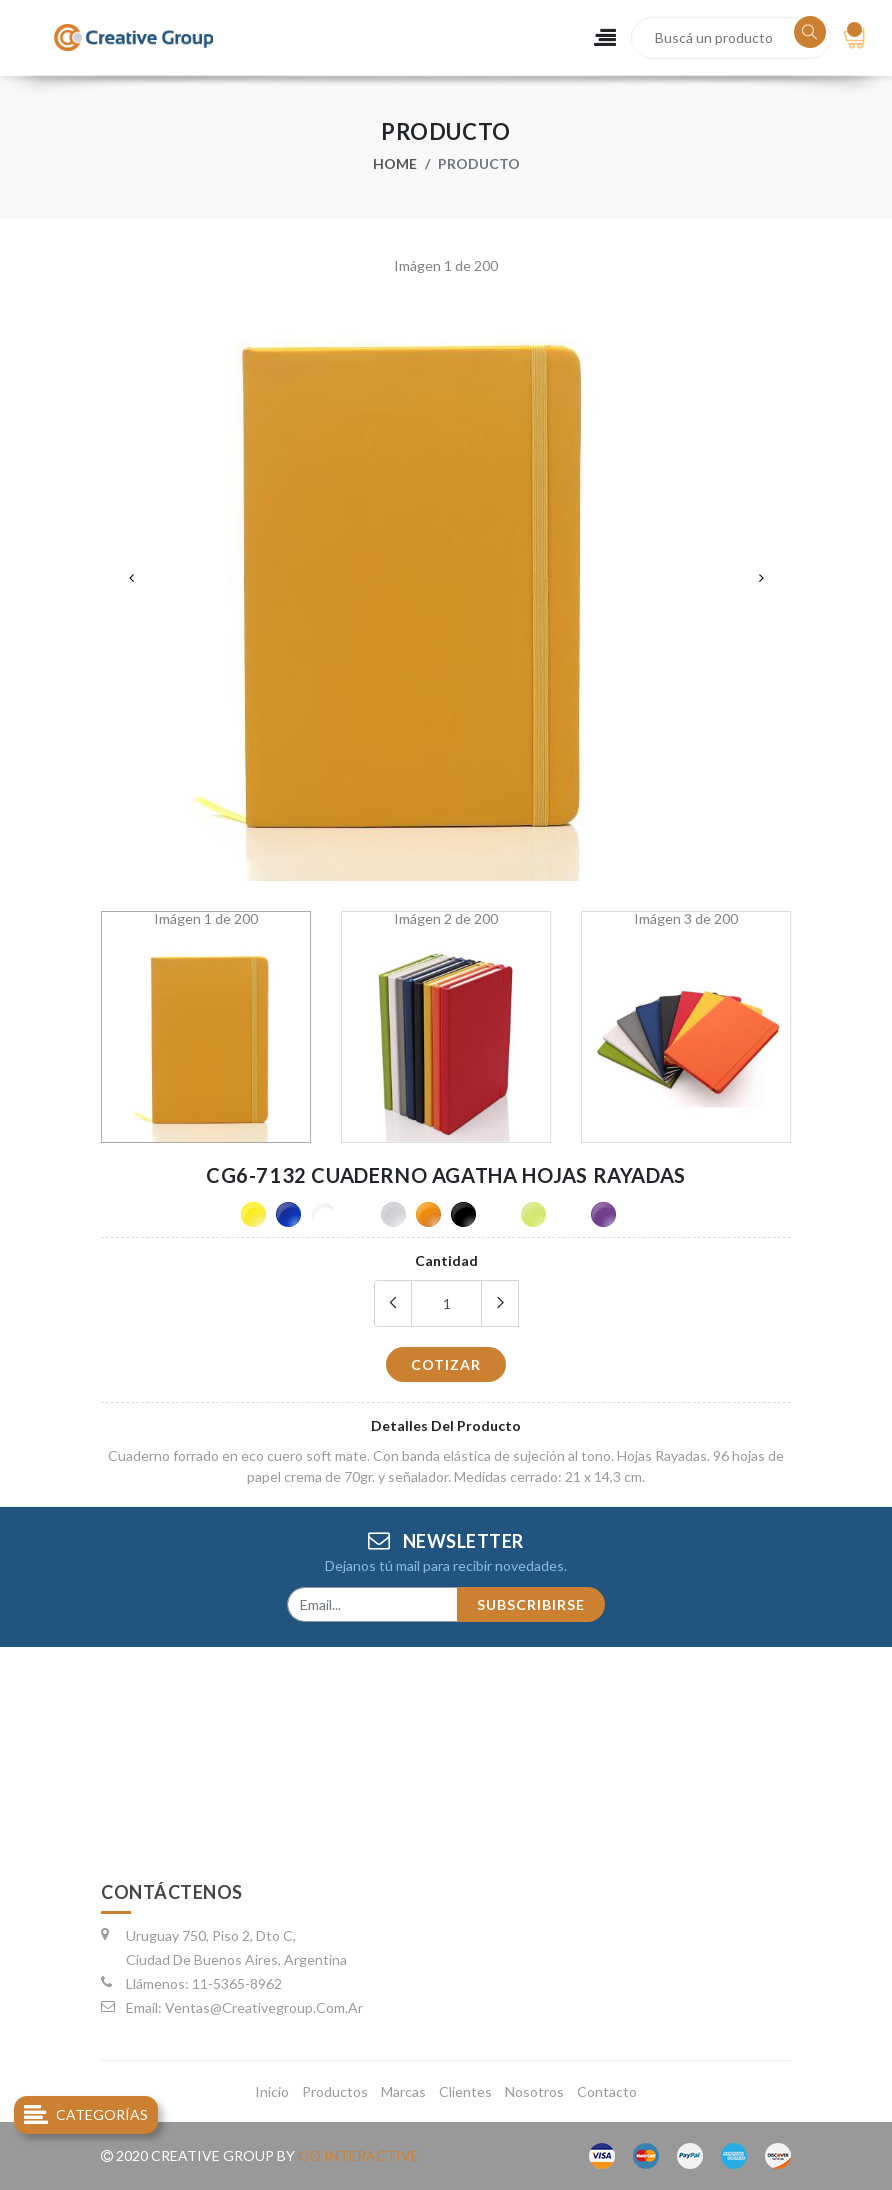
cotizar (446, 1364)
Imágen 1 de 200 (446, 266)
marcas (403, 2091)
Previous (131, 578)
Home (395, 163)
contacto (607, 2091)
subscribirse (531, 1604)
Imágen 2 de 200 (446, 919)
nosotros (534, 2091)
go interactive (358, 2155)
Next (761, 578)
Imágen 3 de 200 (686, 919)
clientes (465, 2091)
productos (335, 2091)
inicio (272, 2091)
